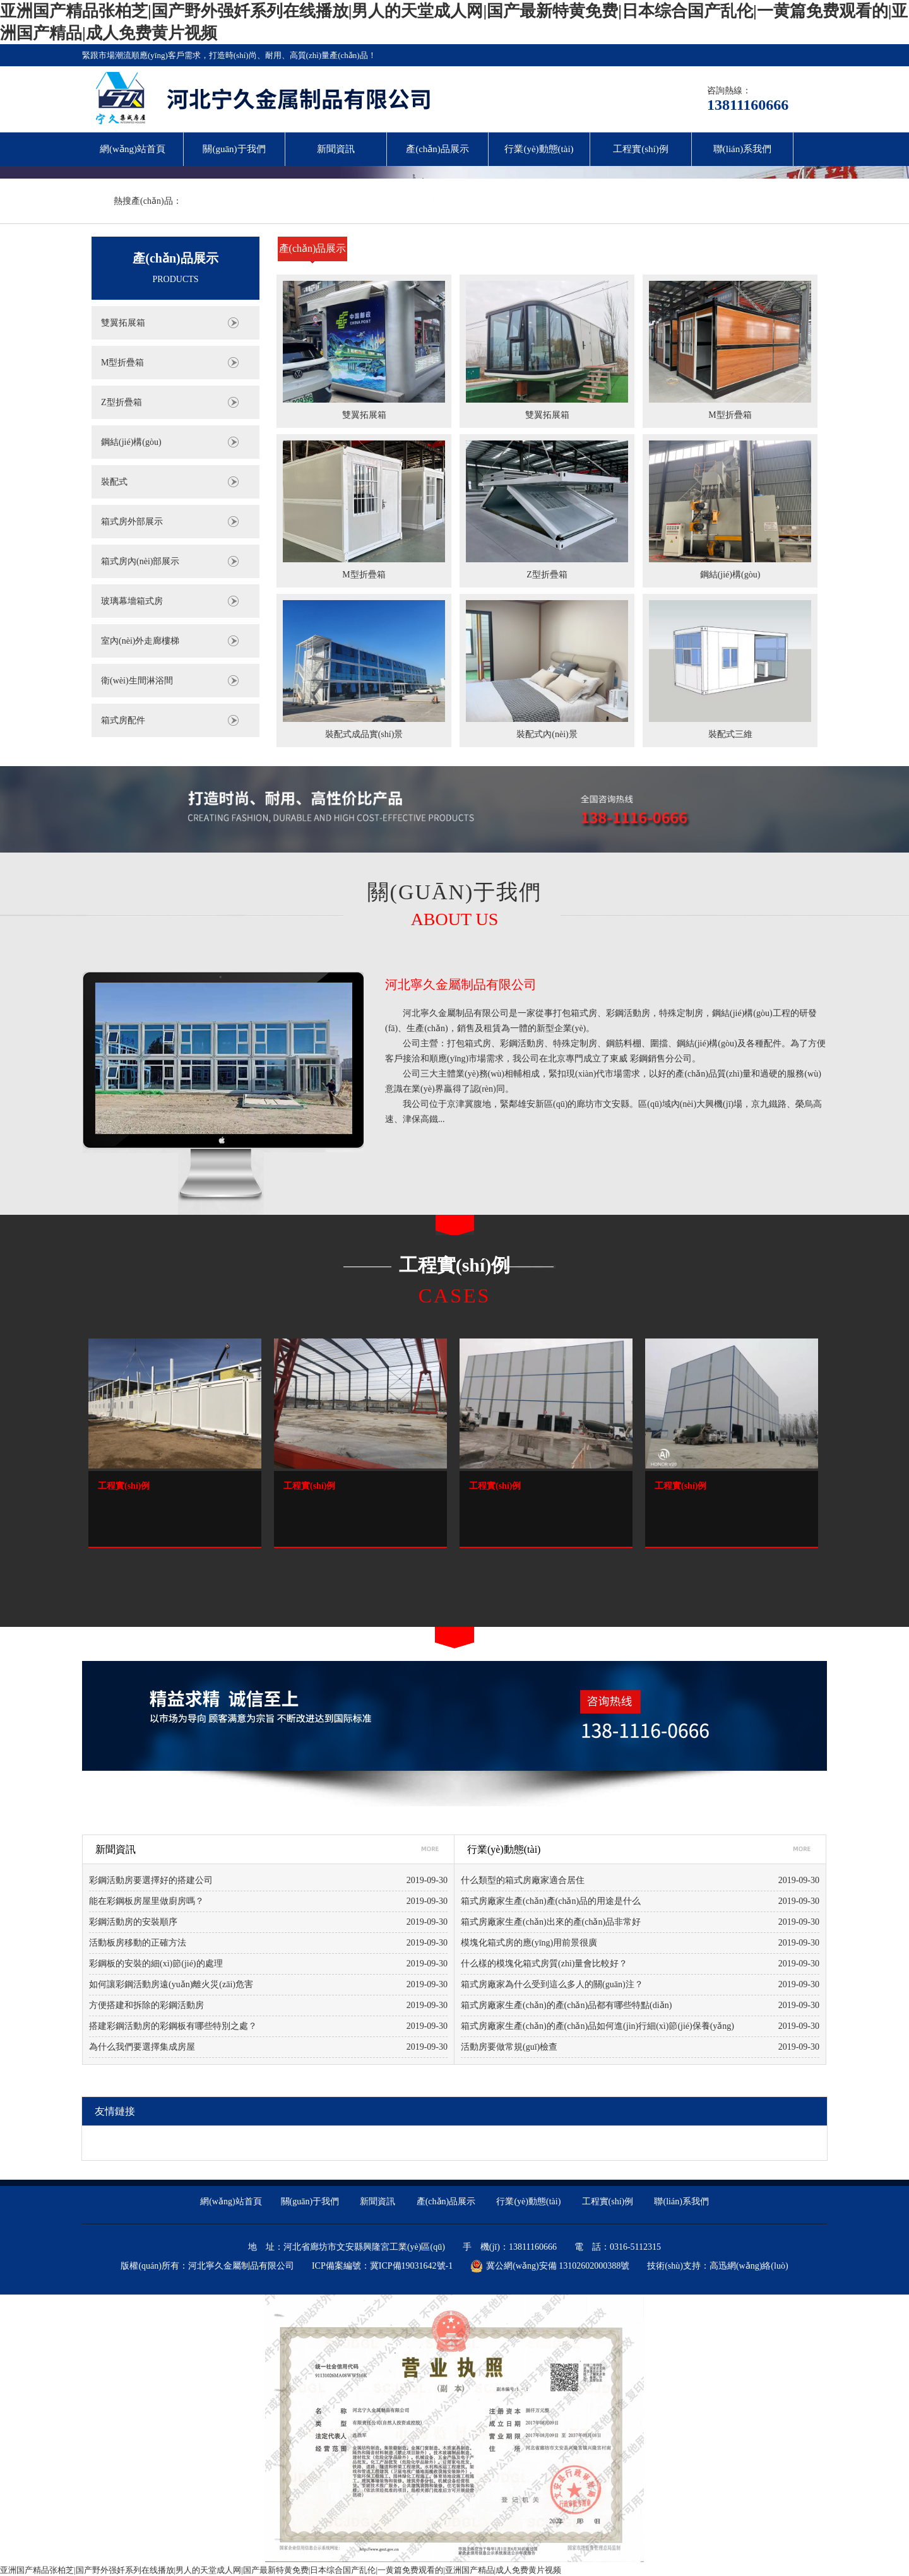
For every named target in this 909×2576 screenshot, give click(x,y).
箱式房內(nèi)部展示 (140, 561)
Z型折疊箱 (121, 402)
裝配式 (114, 482)
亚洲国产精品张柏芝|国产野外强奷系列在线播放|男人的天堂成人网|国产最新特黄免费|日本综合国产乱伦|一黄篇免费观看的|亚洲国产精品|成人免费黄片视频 (280, 2570)
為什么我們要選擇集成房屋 (142, 2047)
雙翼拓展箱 (123, 323)
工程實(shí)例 (640, 149)
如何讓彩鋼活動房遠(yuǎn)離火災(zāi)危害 (171, 1984)
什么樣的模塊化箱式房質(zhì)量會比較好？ (544, 1963)
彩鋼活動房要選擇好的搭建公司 (151, 1880)
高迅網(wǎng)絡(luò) (749, 2266)
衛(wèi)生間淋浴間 (137, 680)
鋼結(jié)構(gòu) (131, 442)
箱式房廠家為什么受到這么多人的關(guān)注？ (552, 1984)
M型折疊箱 (122, 362)
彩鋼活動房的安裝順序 (133, 1922)
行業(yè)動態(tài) (538, 149)
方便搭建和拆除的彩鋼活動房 (146, 2005)
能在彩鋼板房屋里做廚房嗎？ (146, 1901)
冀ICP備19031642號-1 (411, 2266)
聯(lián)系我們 (742, 149)
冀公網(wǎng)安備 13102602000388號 (549, 2266)
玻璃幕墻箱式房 (132, 601)
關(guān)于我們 (234, 149)
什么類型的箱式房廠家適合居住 (523, 1880)
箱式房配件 (123, 720)
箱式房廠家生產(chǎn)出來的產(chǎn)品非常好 (551, 1922)
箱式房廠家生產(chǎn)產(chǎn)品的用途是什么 (551, 1901)
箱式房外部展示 (132, 521)
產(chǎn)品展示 (437, 149)
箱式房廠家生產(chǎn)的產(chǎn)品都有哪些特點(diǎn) (566, 2005)
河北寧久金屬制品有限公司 (461, 984)
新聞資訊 (336, 149)
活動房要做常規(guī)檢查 (509, 2047)
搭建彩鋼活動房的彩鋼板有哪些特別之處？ (173, 2026)
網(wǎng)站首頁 (132, 149)
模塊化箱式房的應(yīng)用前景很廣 (529, 1942)
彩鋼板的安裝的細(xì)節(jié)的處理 (156, 1963)
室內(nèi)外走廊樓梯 (140, 641)
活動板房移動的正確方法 (137, 1942)
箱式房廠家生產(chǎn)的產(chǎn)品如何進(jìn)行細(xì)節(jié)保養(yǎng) (597, 2026)
